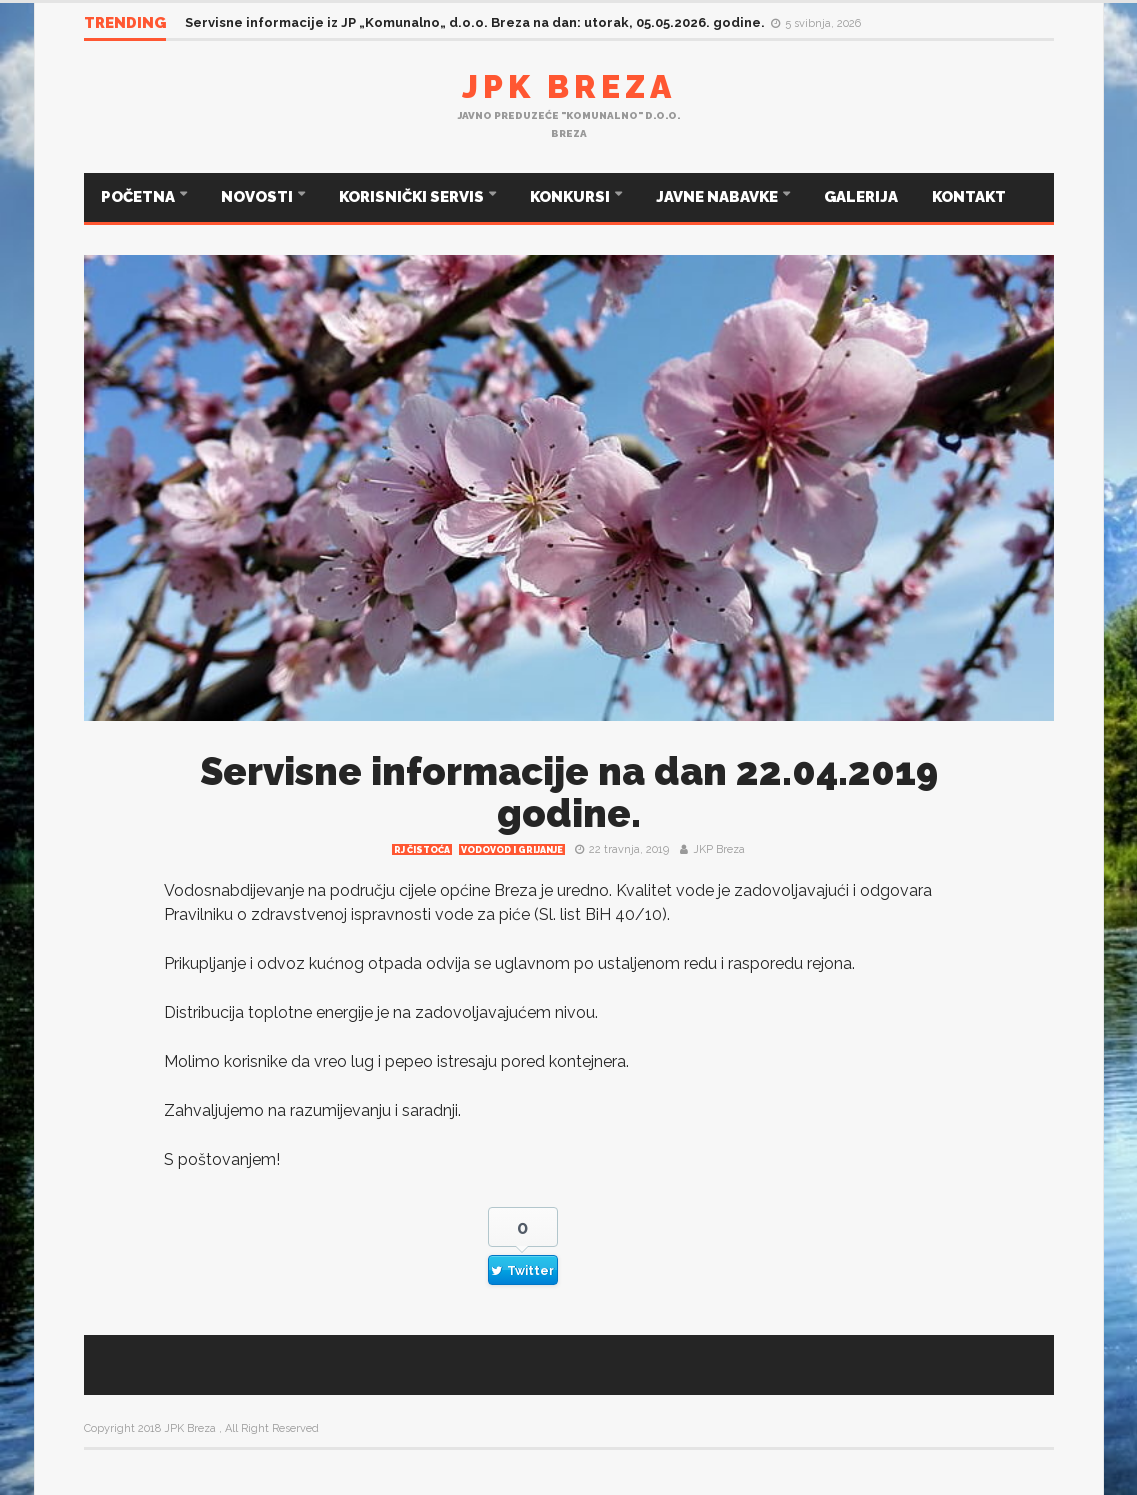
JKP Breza (719, 849)
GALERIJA (861, 197)
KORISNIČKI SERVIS (413, 197)
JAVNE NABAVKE (718, 197)
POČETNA (139, 197)
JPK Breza (569, 86)
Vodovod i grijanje (512, 850)
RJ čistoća (422, 850)
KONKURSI (571, 197)
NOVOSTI (258, 197)
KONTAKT (969, 197)
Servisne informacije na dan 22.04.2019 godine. (569, 792)
